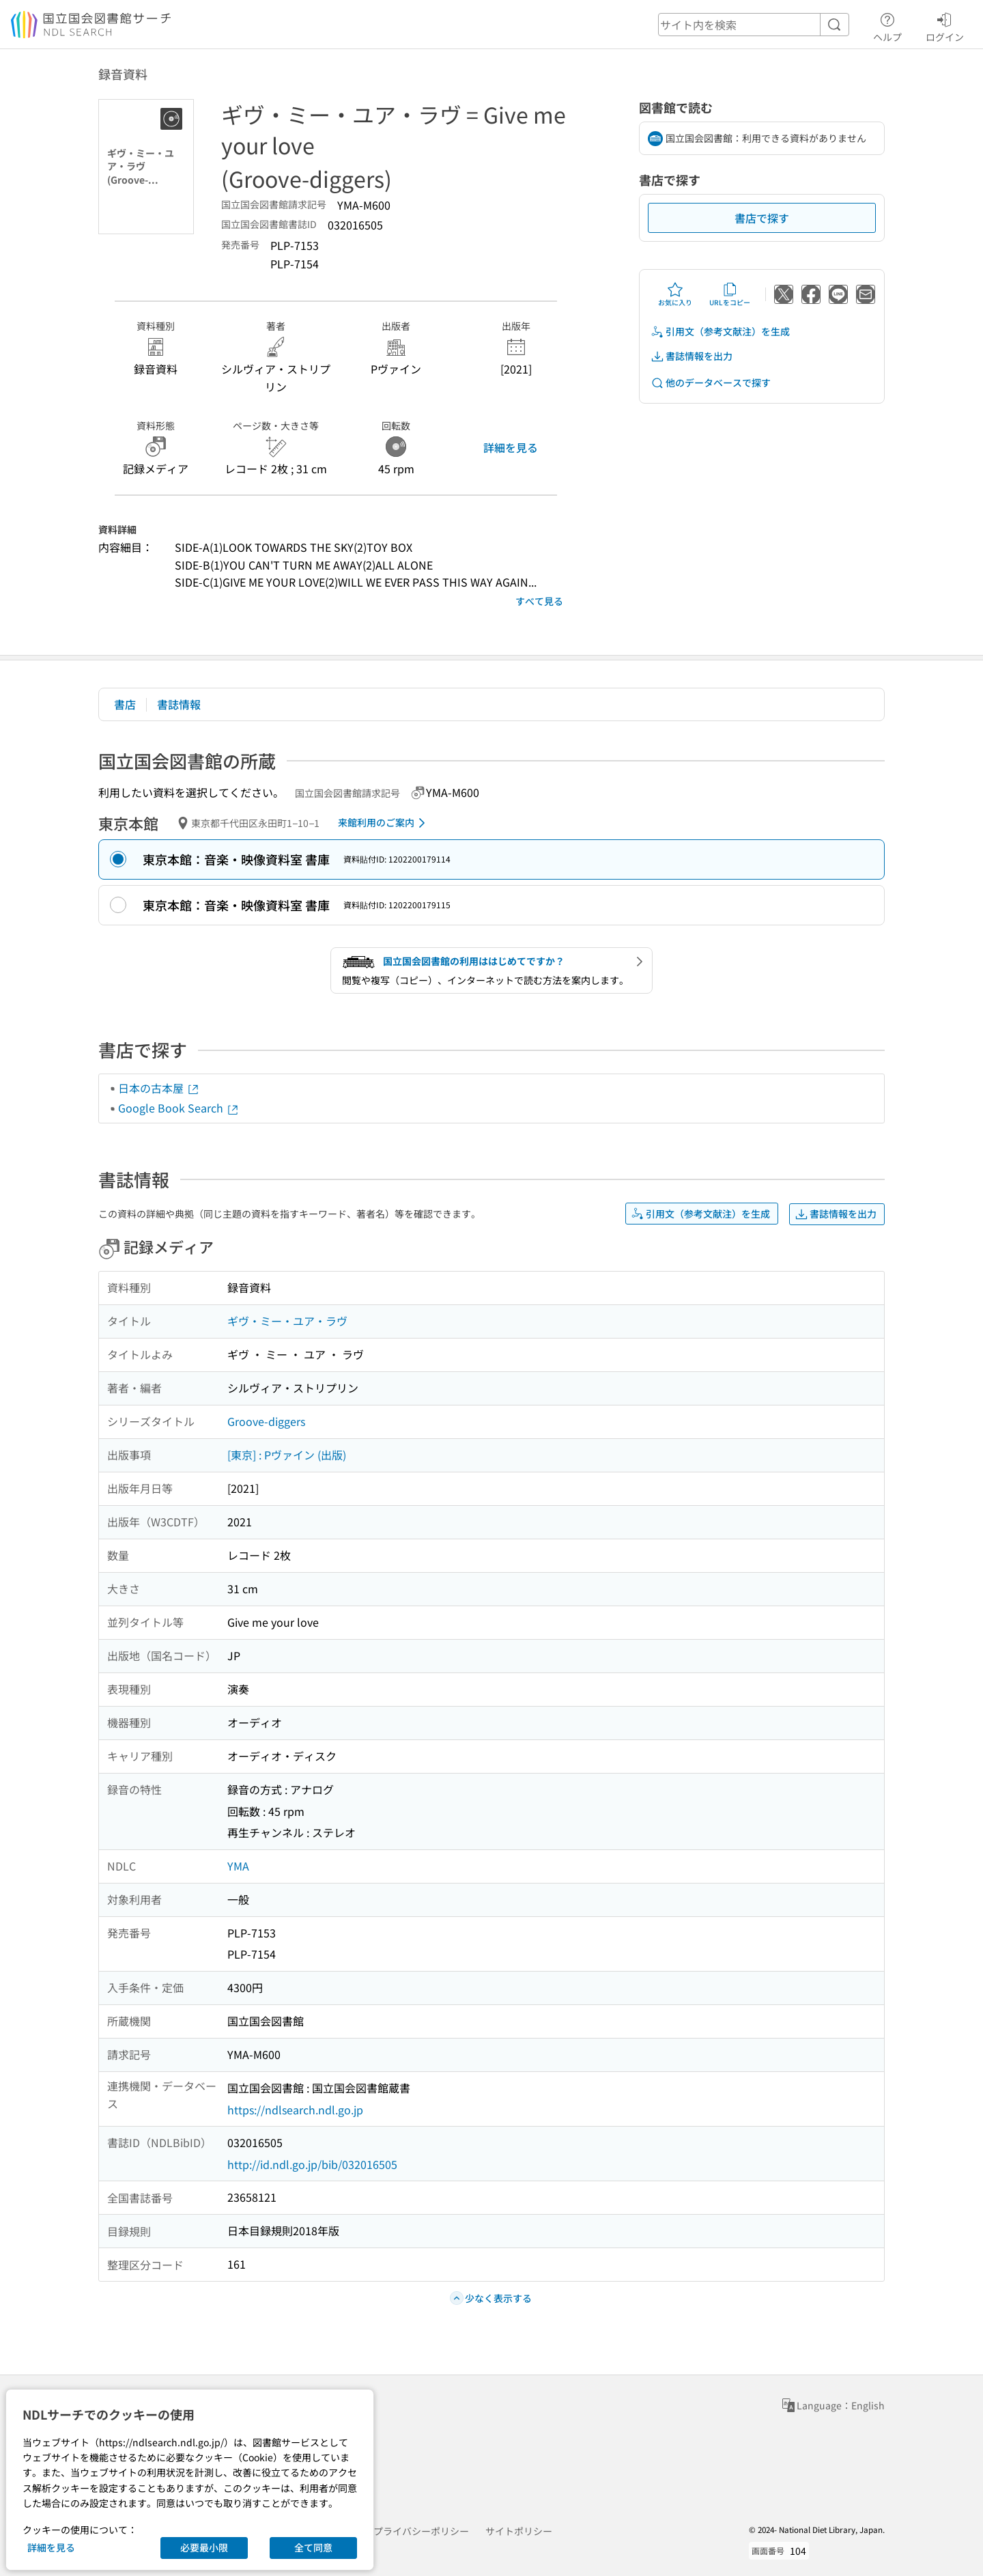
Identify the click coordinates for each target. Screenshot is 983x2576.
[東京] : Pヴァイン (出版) (286, 1454)
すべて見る (539, 601)
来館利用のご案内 (384, 823)
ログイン (945, 25)
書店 (125, 704)
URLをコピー (729, 294)
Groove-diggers (266, 1421)
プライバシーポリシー (421, 2531)
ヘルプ (887, 25)
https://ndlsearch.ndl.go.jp (295, 2109)
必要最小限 (204, 2547)
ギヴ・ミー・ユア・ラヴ (287, 1321)
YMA (238, 1866)
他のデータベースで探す (711, 383)
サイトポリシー (518, 2531)
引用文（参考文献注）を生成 (720, 331)
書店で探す (762, 218)
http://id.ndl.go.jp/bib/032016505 (312, 2164)
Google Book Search (179, 1108)
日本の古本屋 (159, 1088)
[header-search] (753, 24)
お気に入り (675, 294)
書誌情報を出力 (691, 356)
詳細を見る (510, 447)
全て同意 (313, 2547)
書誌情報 (179, 704)
